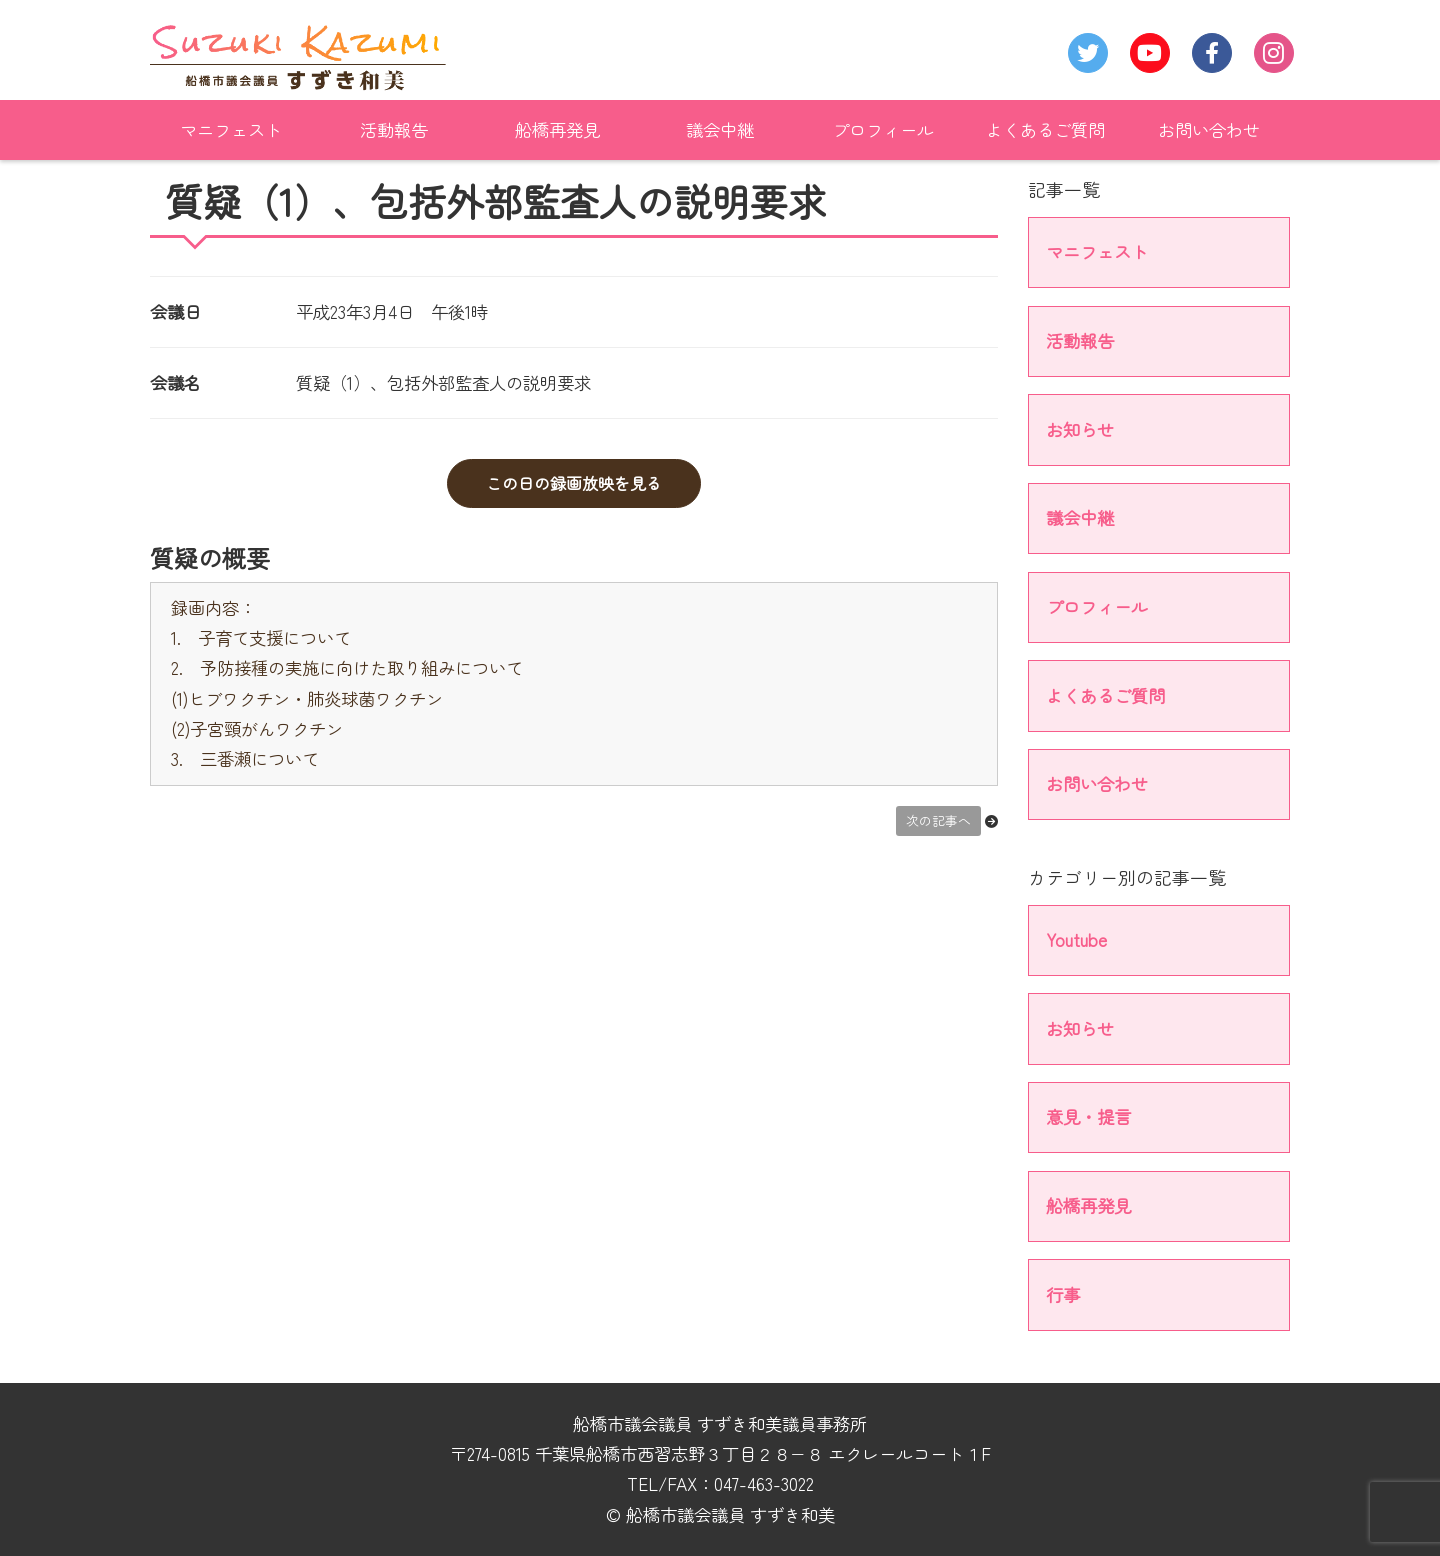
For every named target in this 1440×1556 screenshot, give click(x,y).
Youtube (1076, 939)
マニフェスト (231, 129)
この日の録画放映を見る (574, 483)
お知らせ (1080, 429)
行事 (1063, 1294)
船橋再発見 (557, 129)
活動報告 (394, 129)
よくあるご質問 (1045, 129)
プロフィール (883, 129)
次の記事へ (938, 820)
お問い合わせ (1209, 129)
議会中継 (720, 129)
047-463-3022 (764, 1483)
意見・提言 (1088, 1116)
